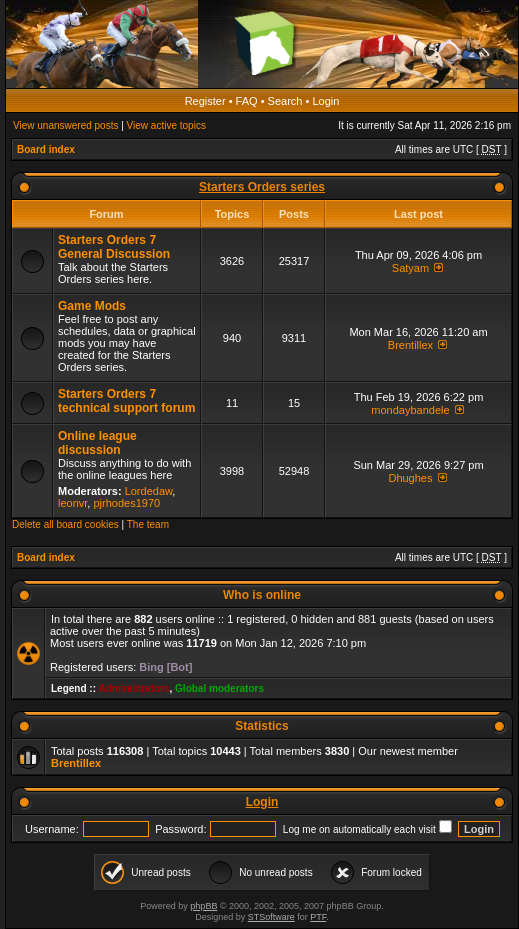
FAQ (247, 101)
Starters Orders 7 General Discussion (114, 247)
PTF (318, 917)
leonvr (72, 503)
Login (325, 101)
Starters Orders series (262, 187)
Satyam (410, 268)
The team (148, 524)
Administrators (133, 688)
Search (285, 101)
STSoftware (271, 917)
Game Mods (92, 306)
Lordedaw (149, 491)
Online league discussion (97, 443)
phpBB (203, 906)
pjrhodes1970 (126, 503)
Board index (46, 149)
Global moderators (219, 688)
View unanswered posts (65, 125)
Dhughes (410, 478)
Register (205, 101)
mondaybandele (410, 410)
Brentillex (410, 345)
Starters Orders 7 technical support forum (126, 401)
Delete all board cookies (65, 524)
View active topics (166, 125)
